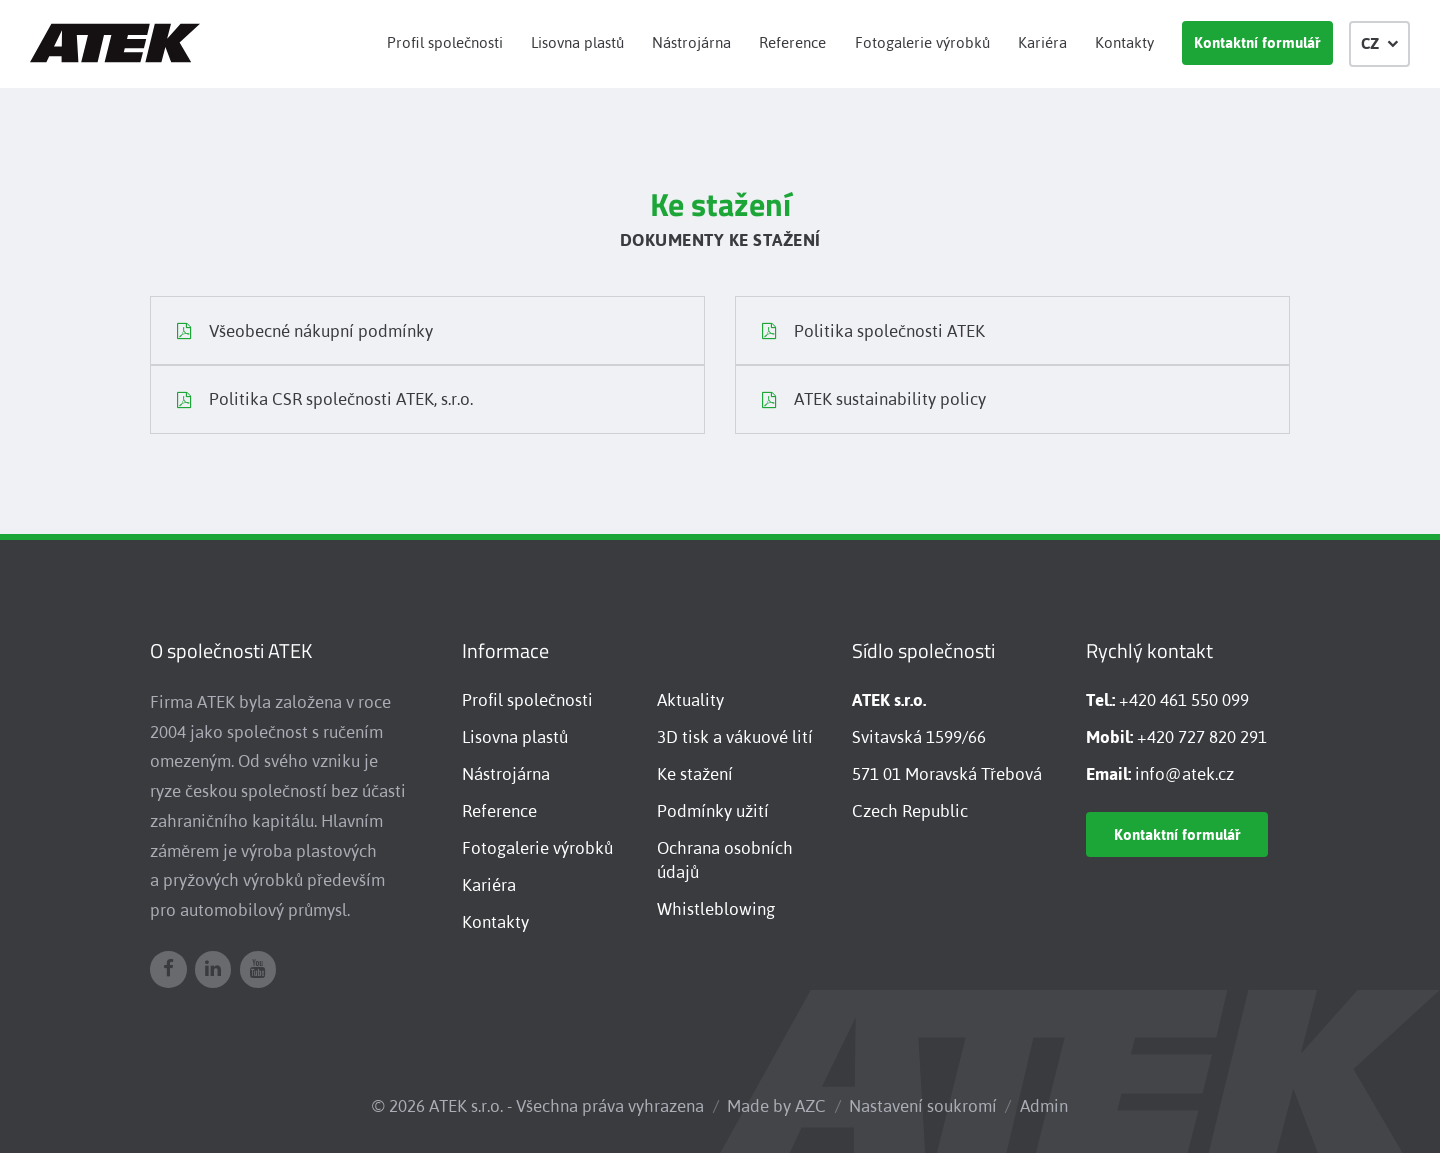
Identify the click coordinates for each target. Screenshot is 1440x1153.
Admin (1044, 1106)
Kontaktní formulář (1257, 42)
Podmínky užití (713, 811)
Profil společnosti (445, 42)
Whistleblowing (716, 909)
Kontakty (1124, 42)
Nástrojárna (691, 42)
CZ (1380, 43)
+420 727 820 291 (1202, 737)
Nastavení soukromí (923, 1106)
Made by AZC (776, 1106)
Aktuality (690, 700)
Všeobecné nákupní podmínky (305, 333)
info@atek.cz (1184, 774)
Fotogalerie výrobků (922, 42)
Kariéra (1042, 42)
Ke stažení (695, 774)
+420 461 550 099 (1184, 700)
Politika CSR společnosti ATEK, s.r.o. (325, 402)
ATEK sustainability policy (874, 402)
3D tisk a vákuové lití (735, 737)
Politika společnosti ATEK (873, 333)
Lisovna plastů (577, 42)
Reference (792, 42)
